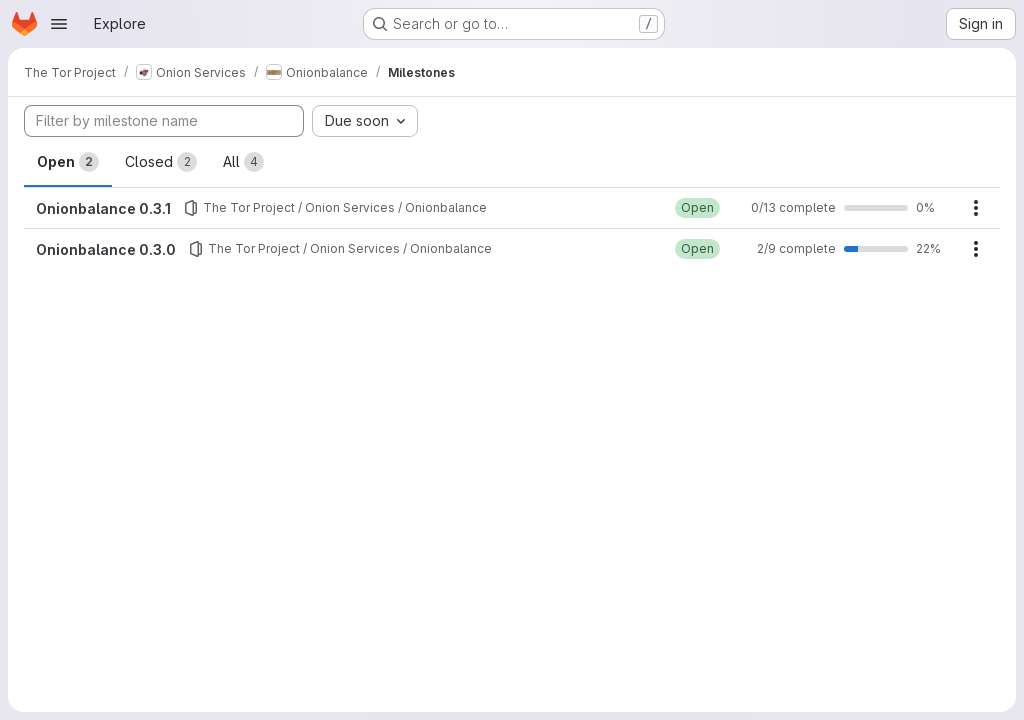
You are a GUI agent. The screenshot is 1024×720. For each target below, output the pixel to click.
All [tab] (243, 162)
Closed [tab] (161, 162)
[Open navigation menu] (59, 24)
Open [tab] (68, 162)
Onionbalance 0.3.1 (103, 208)
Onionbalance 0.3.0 (106, 249)
